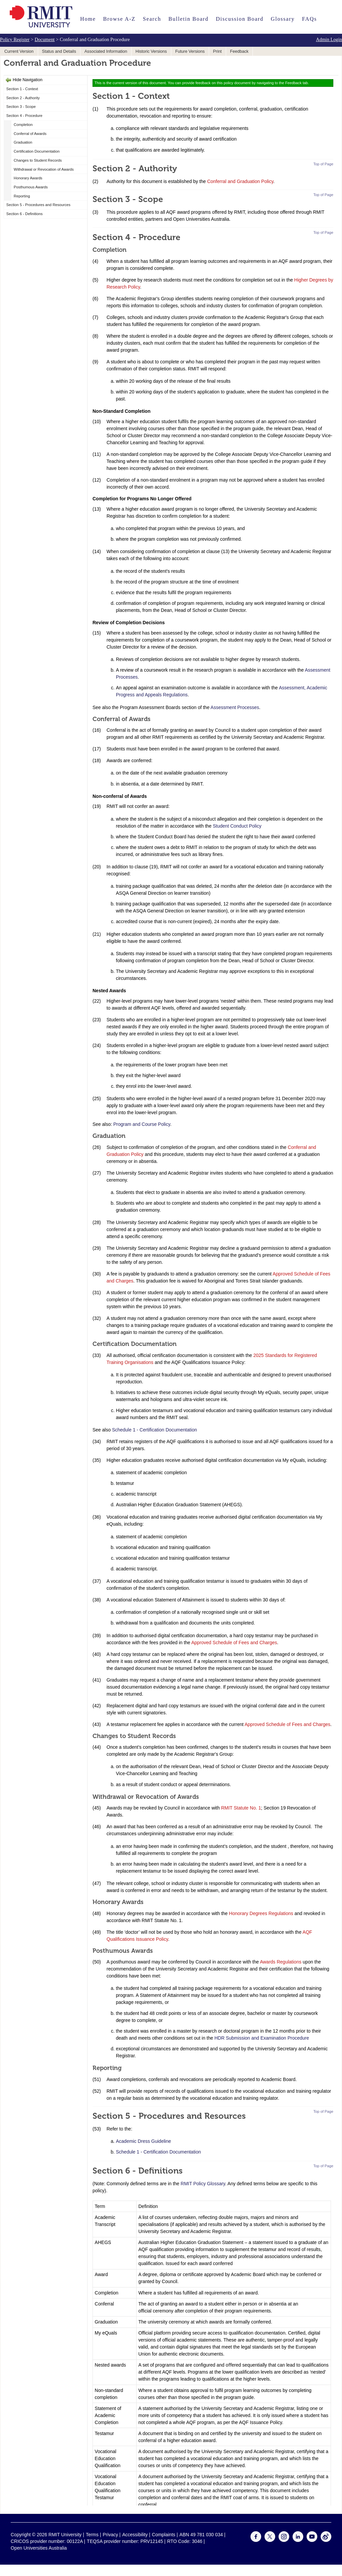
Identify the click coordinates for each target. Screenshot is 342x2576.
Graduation (23, 142)
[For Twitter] (270, 2540)
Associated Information (105, 51)
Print (217, 51)
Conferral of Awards (30, 134)
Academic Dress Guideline (143, 2141)
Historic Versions (151, 51)
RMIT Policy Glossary (203, 2183)
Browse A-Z (119, 19)
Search (152, 19)
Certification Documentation (36, 151)
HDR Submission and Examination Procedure (261, 2038)
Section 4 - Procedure (24, 116)
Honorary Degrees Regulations (261, 1913)
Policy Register (14, 39)
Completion (23, 125)
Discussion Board (239, 19)
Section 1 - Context (22, 89)
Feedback (239, 51)
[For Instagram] (284, 2540)
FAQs (309, 19)
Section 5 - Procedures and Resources (38, 205)
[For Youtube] (312, 2540)
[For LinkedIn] (298, 2540)
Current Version (19, 51)
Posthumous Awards (31, 187)
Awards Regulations (280, 1961)
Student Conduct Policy (237, 826)
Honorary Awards (28, 178)
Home (88, 19)
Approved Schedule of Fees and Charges (234, 1642)
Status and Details (59, 51)
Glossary (283, 19)
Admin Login (329, 39)
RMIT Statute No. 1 (241, 1808)
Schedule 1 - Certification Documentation (154, 1429)
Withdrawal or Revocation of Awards (44, 169)
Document (45, 39)
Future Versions (190, 51)
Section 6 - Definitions (24, 214)
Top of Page (323, 164)
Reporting (22, 196)
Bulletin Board (188, 19)
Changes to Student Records (38, 160)
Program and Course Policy (141, 1124)
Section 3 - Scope (21, 107)
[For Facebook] (255, 2540)
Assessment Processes (234, 707)
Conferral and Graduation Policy (240, 181)
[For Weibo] (326, 2540)
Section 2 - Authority (23, 98)
